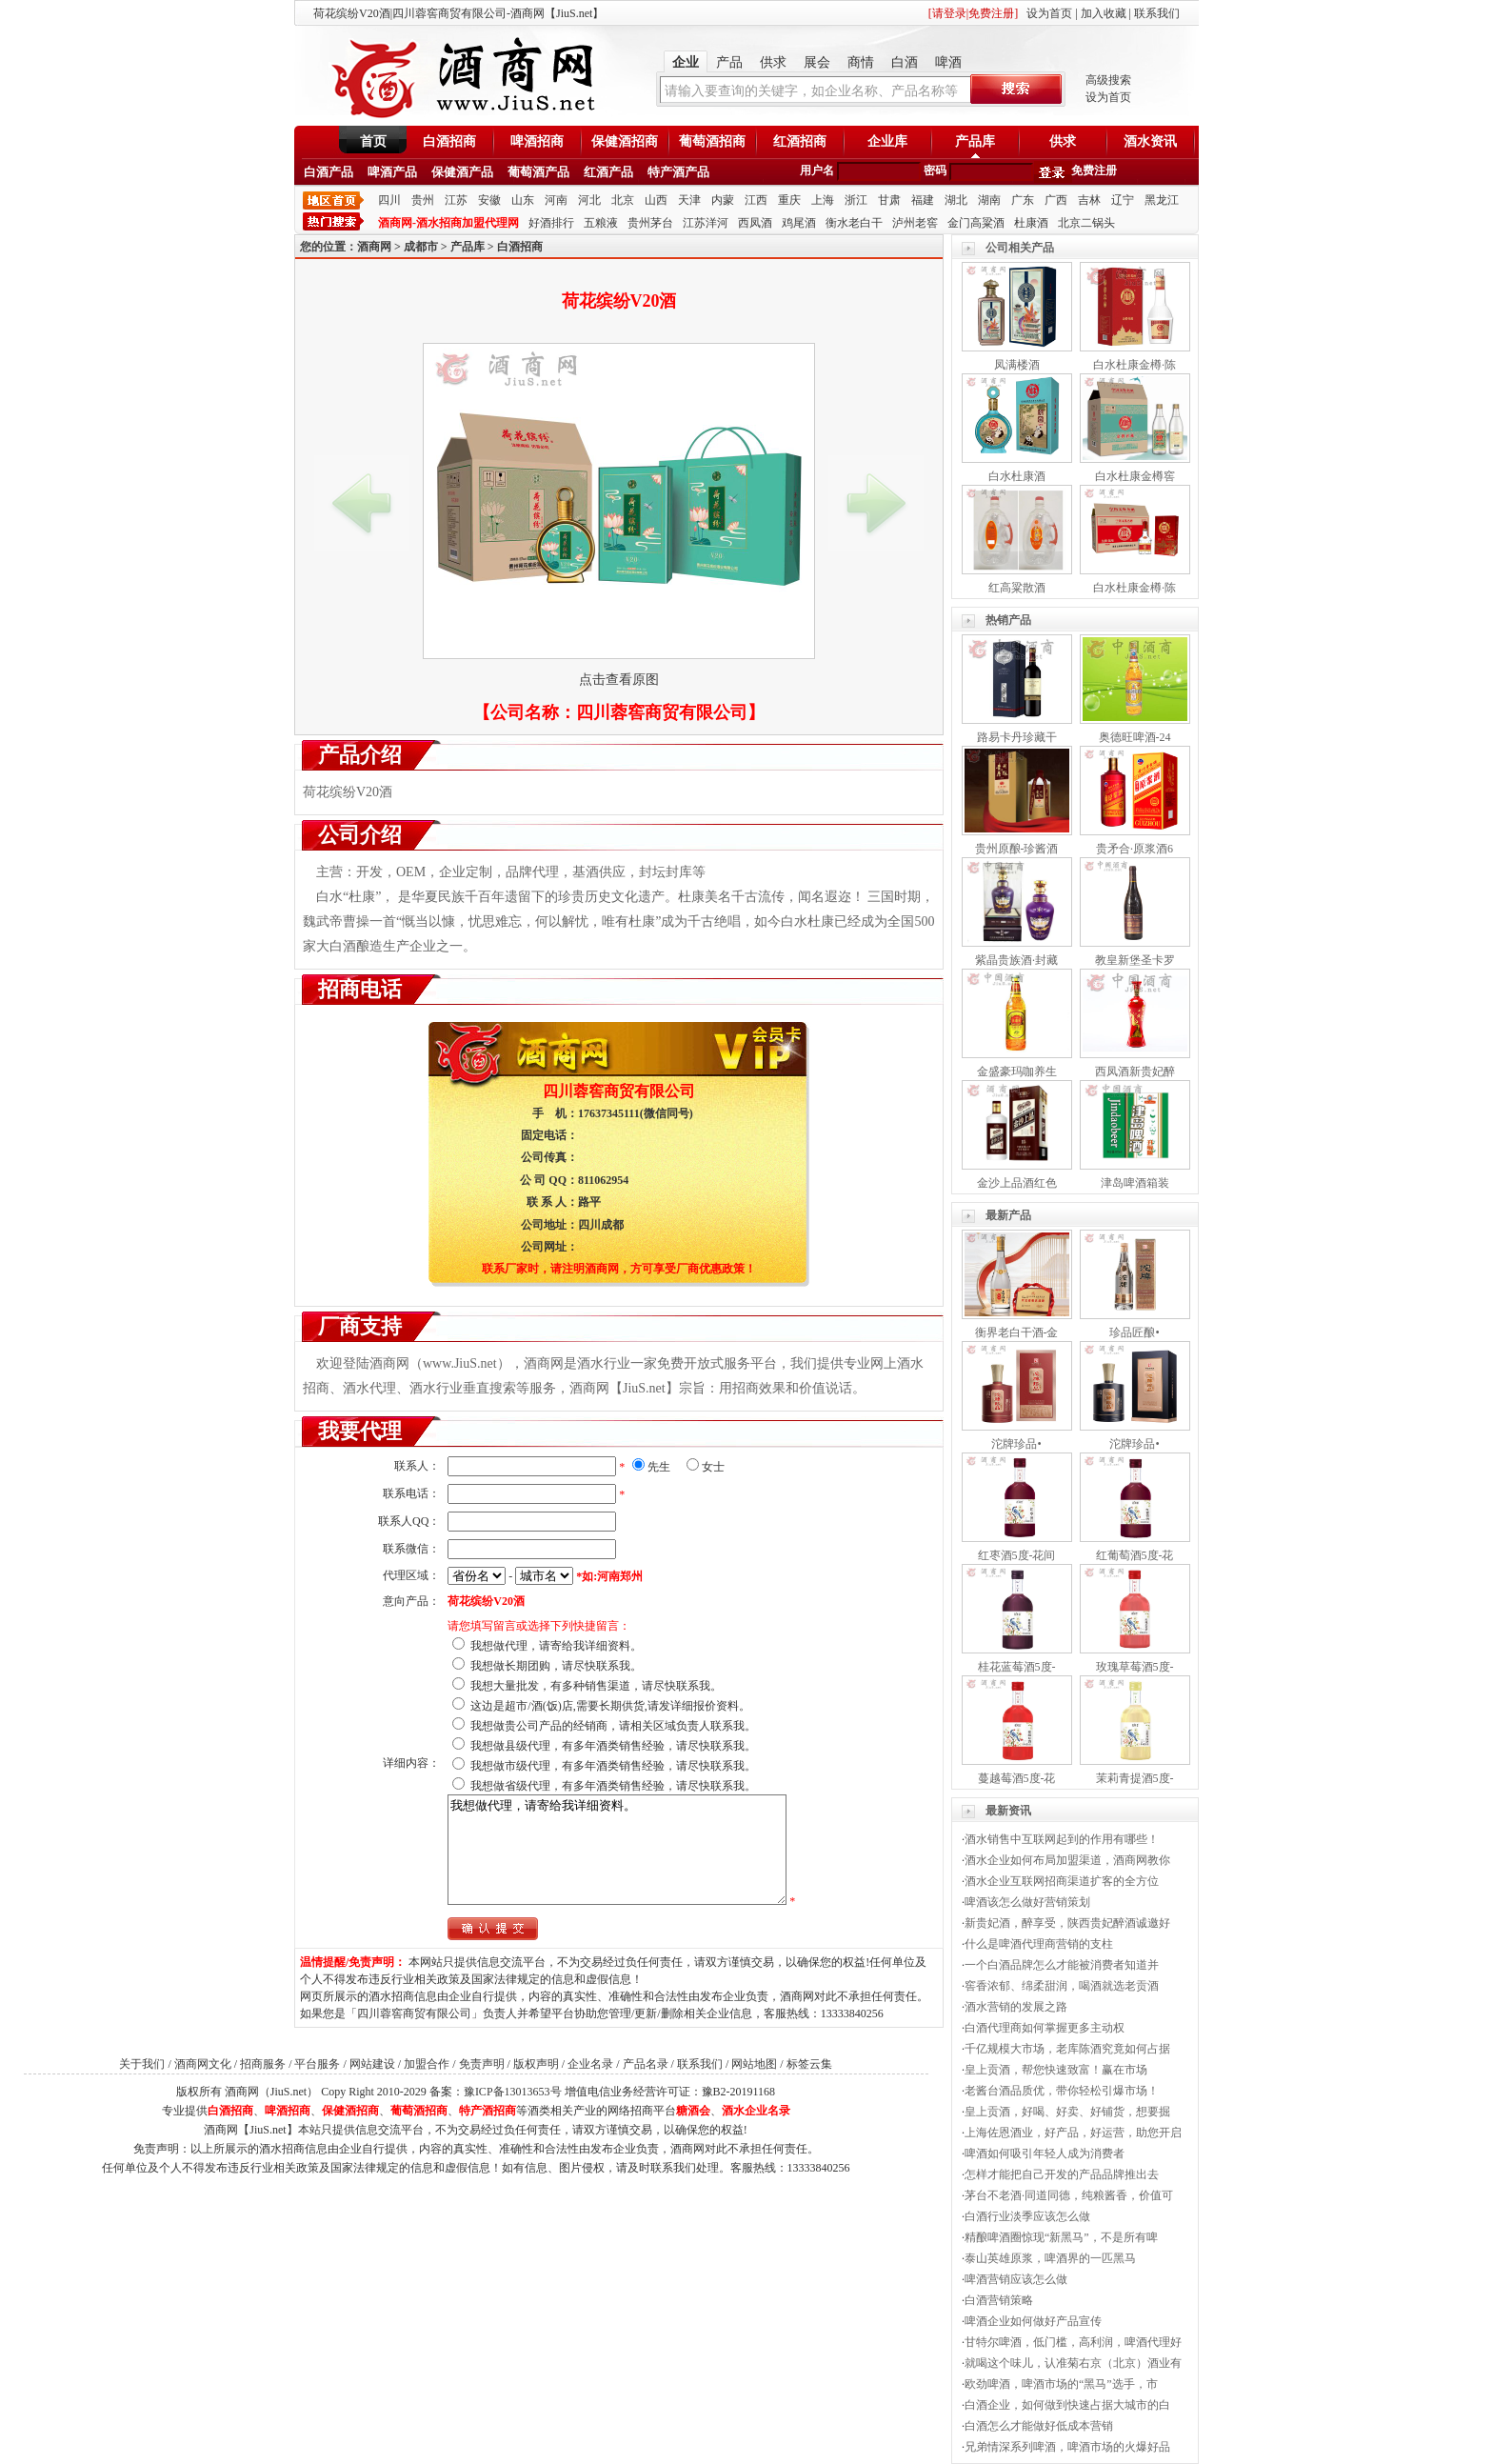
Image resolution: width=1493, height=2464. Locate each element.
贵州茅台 (650, 223)
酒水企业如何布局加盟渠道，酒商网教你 (1067, 1860)
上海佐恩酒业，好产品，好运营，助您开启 (1073, 2132)
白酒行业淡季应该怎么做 (1027, 2216)
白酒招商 (449, 141)
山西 (656, 200)
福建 (922, 200)
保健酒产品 (462, 172)
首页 (373, 141)
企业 (685, 62)
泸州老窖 (915, 223)
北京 (622, 200)
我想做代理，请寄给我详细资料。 (556, 1646)
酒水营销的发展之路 (1016, 2006)
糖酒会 (693, 2110)
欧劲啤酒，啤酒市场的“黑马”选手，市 (1061, 2384)
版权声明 (536, 2064)
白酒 (904, 62)
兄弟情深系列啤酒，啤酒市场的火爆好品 (1067, 2447)
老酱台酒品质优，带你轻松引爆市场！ (1062, 2090)
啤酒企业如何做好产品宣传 (1033, 2321)
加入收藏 (1103, 13)
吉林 (1089, 200)
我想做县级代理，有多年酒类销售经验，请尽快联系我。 (613, 1746)
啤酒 (948, 62)
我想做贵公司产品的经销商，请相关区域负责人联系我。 (613, 1726)
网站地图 (754, 2064)
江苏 (456, 200)
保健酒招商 (624, 141)
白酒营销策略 (999, 2300)
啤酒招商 (537, 141)
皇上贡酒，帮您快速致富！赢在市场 (1056, 2069)
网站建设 (372, 2064)
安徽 (489, 200)
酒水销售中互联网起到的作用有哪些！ (1062, 1839)
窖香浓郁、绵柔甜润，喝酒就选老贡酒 (1062, 1986)
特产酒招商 (487, 2110)
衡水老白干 (854, 223)
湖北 (956, 200)
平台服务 (317, 2064)
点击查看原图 (619, 679)
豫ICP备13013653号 (513, 2091)
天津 (689, 200)
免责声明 (482, 2064)
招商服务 (263, 2064)
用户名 (817, 170)
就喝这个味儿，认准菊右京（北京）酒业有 (1073, 2363)
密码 (935, 170)
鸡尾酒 (799, 223)
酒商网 (374, 246)
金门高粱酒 (976, 223)
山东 (522, 200)
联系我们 (1157, 13)
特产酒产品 (678, 172)
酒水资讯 (1150, 141)
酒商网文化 (202, 2064)
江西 (756, 200)
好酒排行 (551, 223)
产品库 (975, 141)
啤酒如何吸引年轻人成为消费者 (1045, 2153)
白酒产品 (328, 172)
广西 (1056, 200)
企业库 (887, 141)
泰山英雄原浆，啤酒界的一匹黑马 (1050, 2258)
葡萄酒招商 (712, 141)
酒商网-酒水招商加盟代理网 (448, 223)
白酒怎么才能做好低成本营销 (1039, 2426)
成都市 (421, 246)
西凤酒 (755, 223)
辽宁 (1122, 200)
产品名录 (645, 2064)
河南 (556, 200)
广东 (1022, 200)
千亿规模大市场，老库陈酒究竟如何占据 (1067, 2048)
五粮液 (601, 223)
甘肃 (889, 200)
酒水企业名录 (756, 2110)
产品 (729, 62)
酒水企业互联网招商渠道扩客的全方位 (1062, 1881)
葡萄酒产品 (538, 172)
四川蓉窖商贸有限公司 (661, 712)
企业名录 (590, 2064)
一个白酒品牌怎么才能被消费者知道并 (1062, 1965)
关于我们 (142, 2064)
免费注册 (1094, 170)
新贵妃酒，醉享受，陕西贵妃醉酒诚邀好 (1067, 1923)
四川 (389, 200)
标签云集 (809, 2064)
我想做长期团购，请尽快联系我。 (556, 1666)
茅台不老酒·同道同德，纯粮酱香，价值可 (1069, 2195)
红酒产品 (608, 172)
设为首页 (1049, 13)
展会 (817, 62)
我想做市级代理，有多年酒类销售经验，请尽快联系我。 (613, 1766)
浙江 (856, 200)
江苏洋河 (705, 223)
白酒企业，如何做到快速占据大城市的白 (1067, 2405)
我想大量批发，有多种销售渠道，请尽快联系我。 (596, 1686)
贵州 (422, 200)
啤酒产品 (392, 172)
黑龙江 (1162, 200)
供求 (773, 62)
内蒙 (722, 200)
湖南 (989, 200)
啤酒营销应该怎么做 (1016, 2279)
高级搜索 (1108, 80)
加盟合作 (426, 2064)
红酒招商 (799, 141)
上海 (822, 200)
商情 (860, 62)
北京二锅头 (1086, 223)
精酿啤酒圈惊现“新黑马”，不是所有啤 (1061, 2237)
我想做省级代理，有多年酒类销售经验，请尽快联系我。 (613, 1786)
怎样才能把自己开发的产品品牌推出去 (1062, 2174)
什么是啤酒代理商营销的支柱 (1039, 1944)
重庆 (789, 200)
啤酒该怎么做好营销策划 (1027, 1902)
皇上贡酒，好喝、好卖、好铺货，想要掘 (1067, 2111)
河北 (589, 200)
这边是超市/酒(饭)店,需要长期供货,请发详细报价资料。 (609, 1706)
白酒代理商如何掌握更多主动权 (1045, 2027)
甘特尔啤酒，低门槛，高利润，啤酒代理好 (1073, 2342)
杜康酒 (1031, 223)
